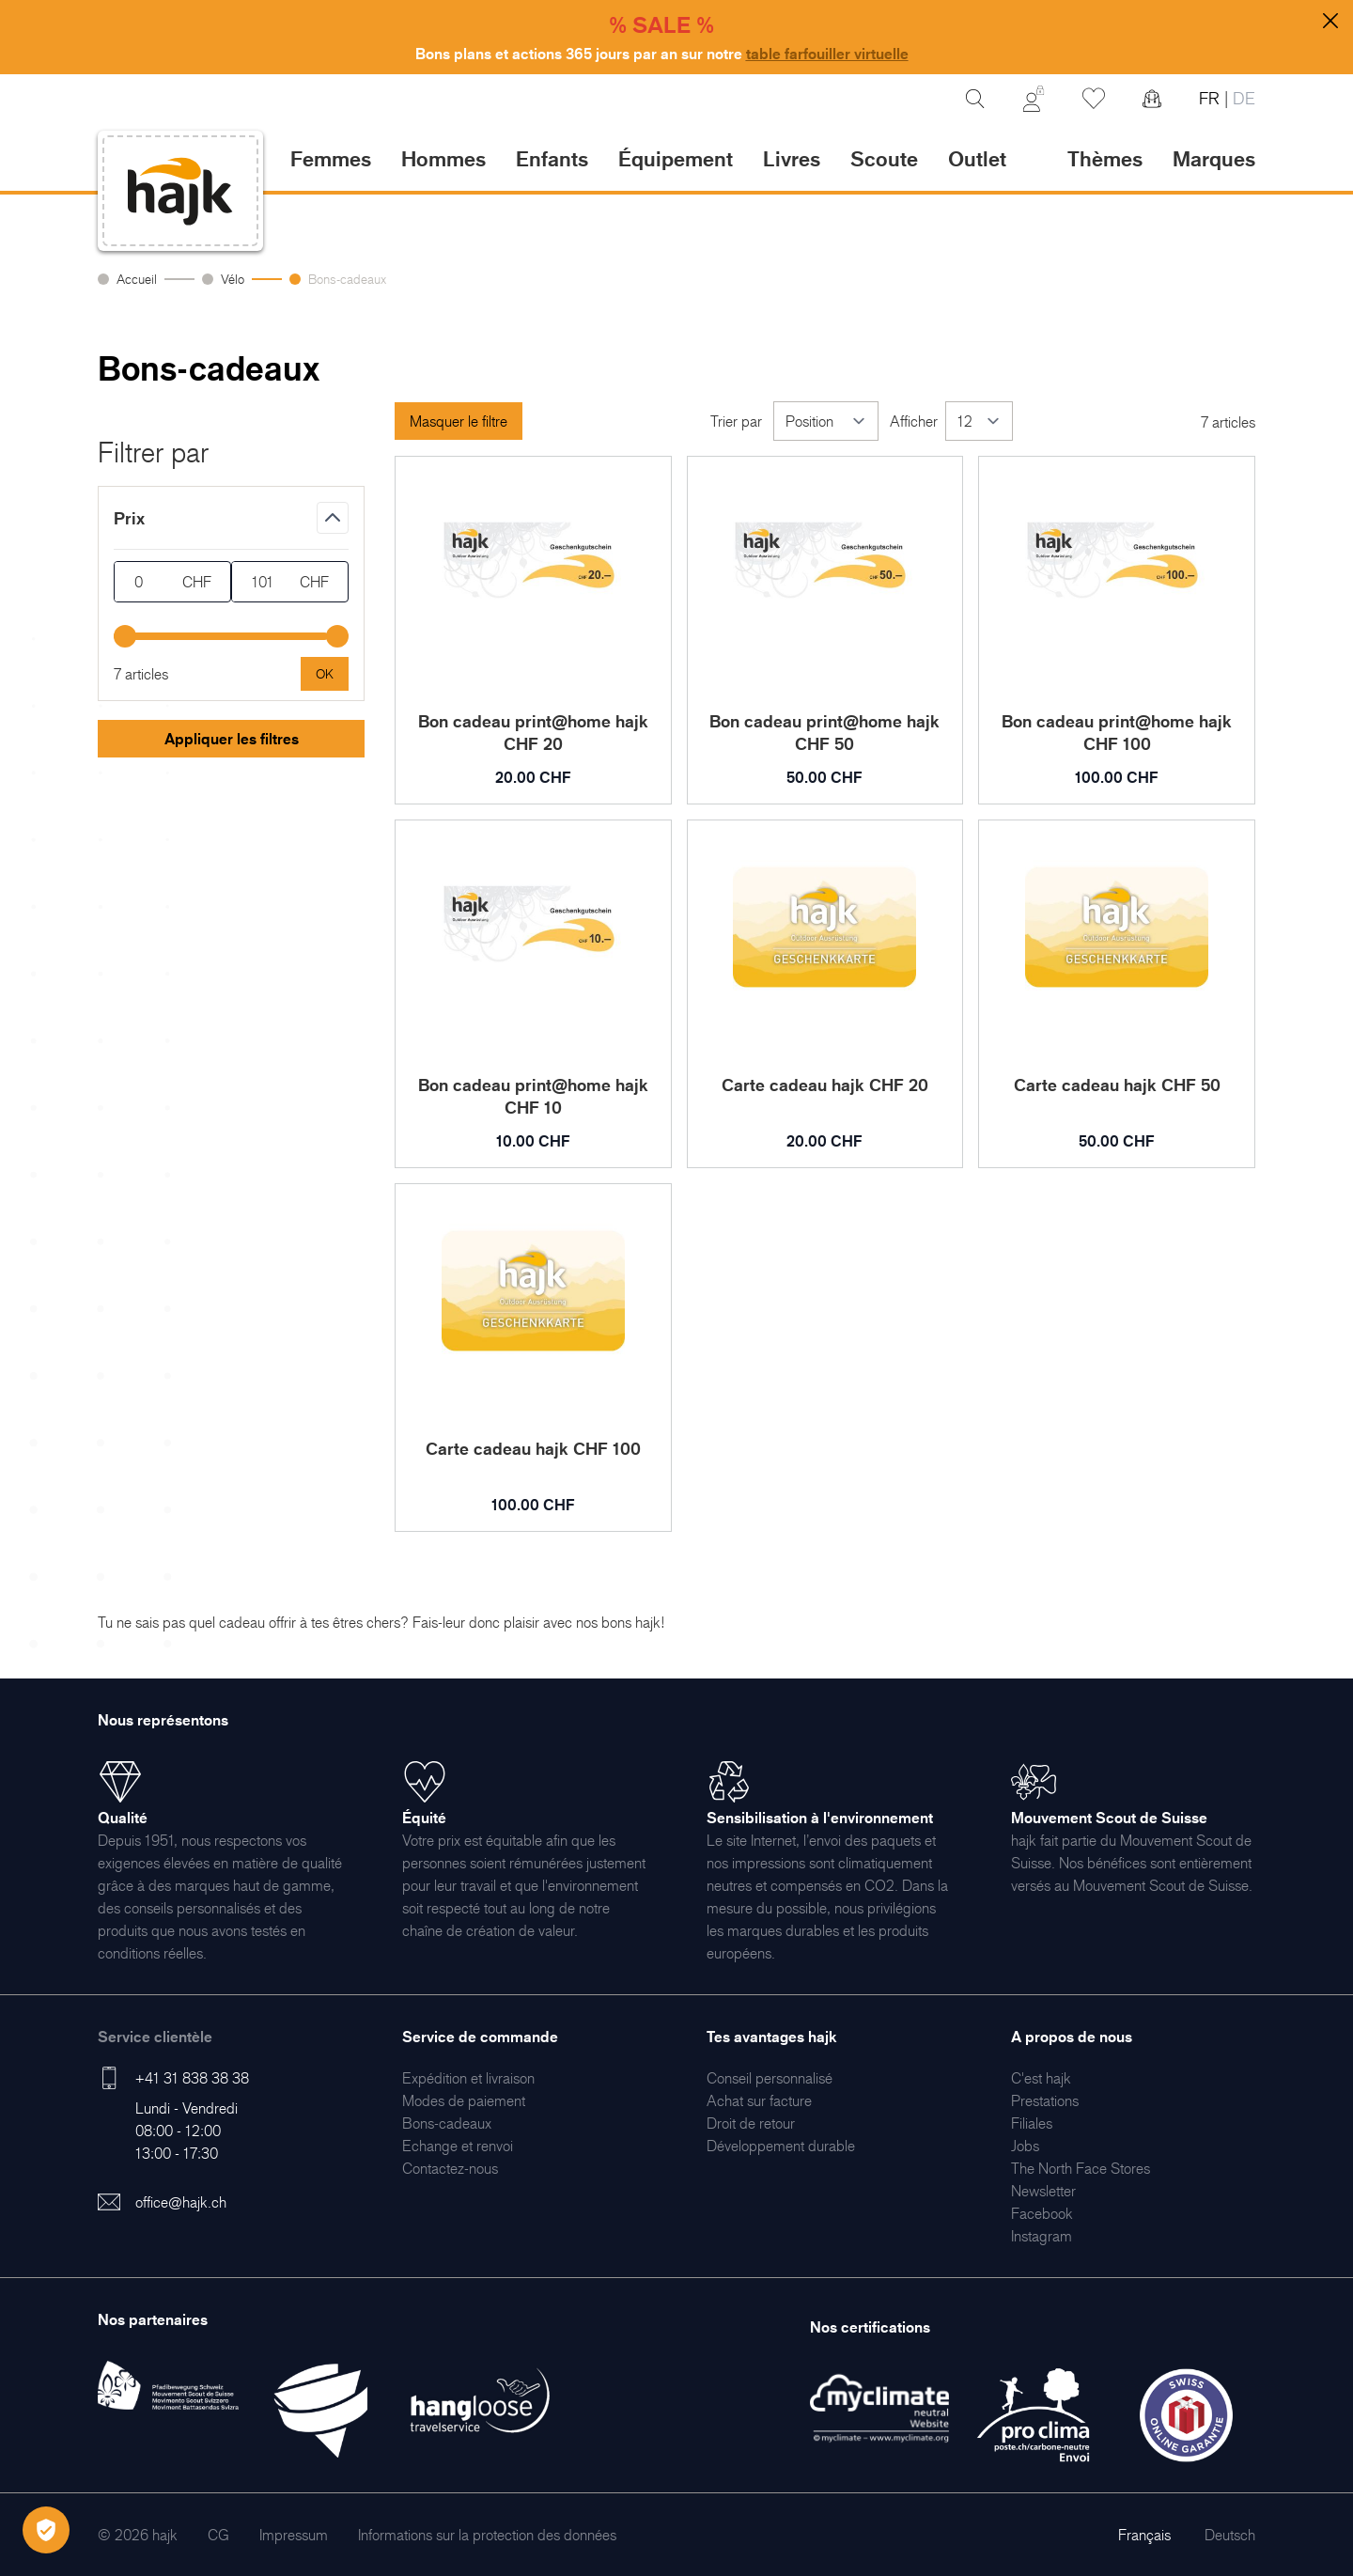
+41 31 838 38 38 (192, 2078)
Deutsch (1230, 2534)
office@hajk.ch (180, 2202)
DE (1241, 98)
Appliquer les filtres (231, 738)
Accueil (137, 279)
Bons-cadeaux (347, 279)
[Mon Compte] (1033, 99)
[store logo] (180, 191)
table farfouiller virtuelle (827, 53)
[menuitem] (468, 2078)
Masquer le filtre (458, 421)
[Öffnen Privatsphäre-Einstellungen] (46, 2529)
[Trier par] (826, 421)
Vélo (232, 279)
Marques (1214, 158)
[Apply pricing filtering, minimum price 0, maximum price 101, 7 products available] (325, 674)
